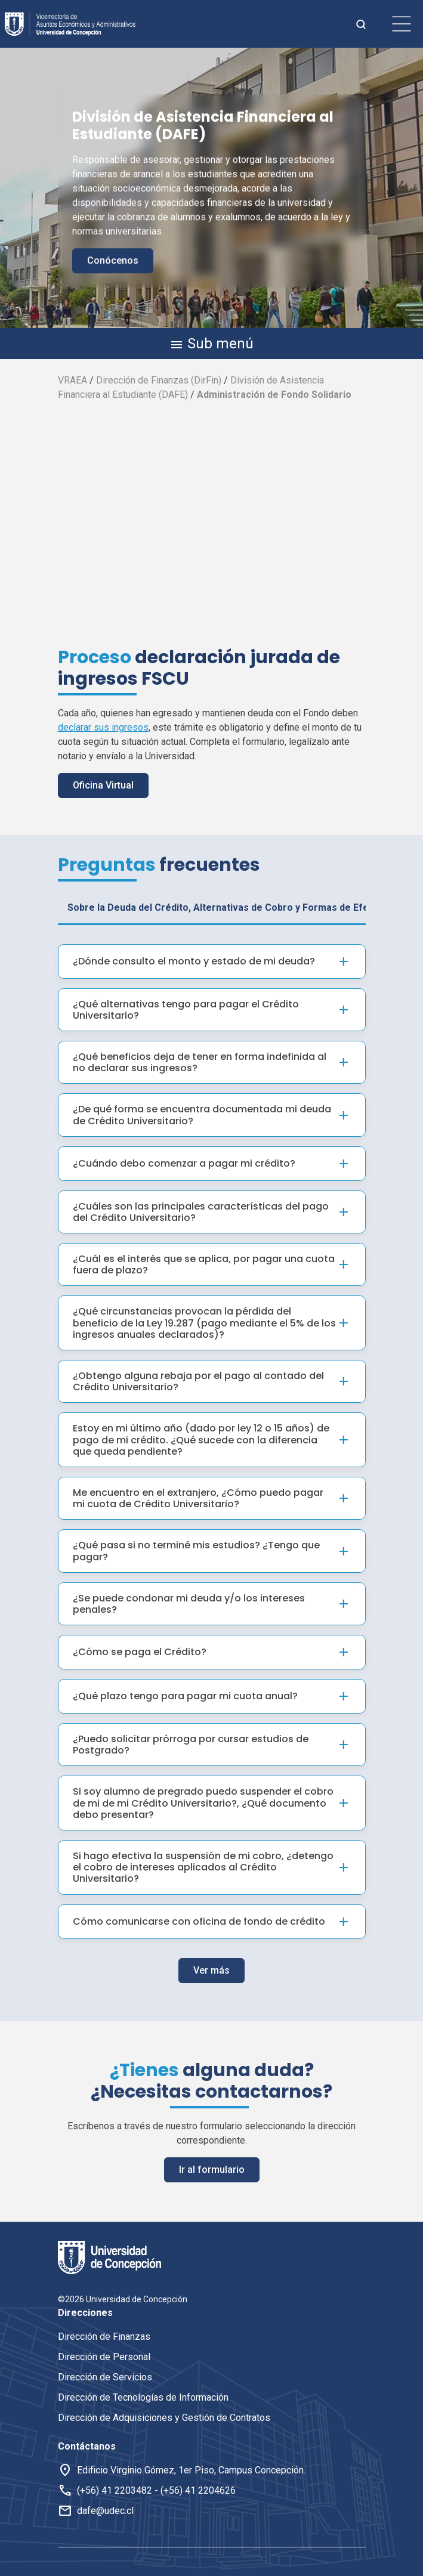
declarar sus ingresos (103, 727)
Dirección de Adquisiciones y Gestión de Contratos (164, 2417)
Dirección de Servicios (105, 2377)
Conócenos (112, 260)
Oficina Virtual (103, 785)
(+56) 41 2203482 (114, 2490)
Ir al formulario (212, 2158)
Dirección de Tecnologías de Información (143, 2397)
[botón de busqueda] (361, 24)
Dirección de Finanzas (104, 2336)
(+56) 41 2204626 (198, 2490)
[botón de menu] (401, 24)
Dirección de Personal (104, 2356)
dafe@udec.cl (105, 2510)
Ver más (211, 1959)
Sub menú (211, 344)
